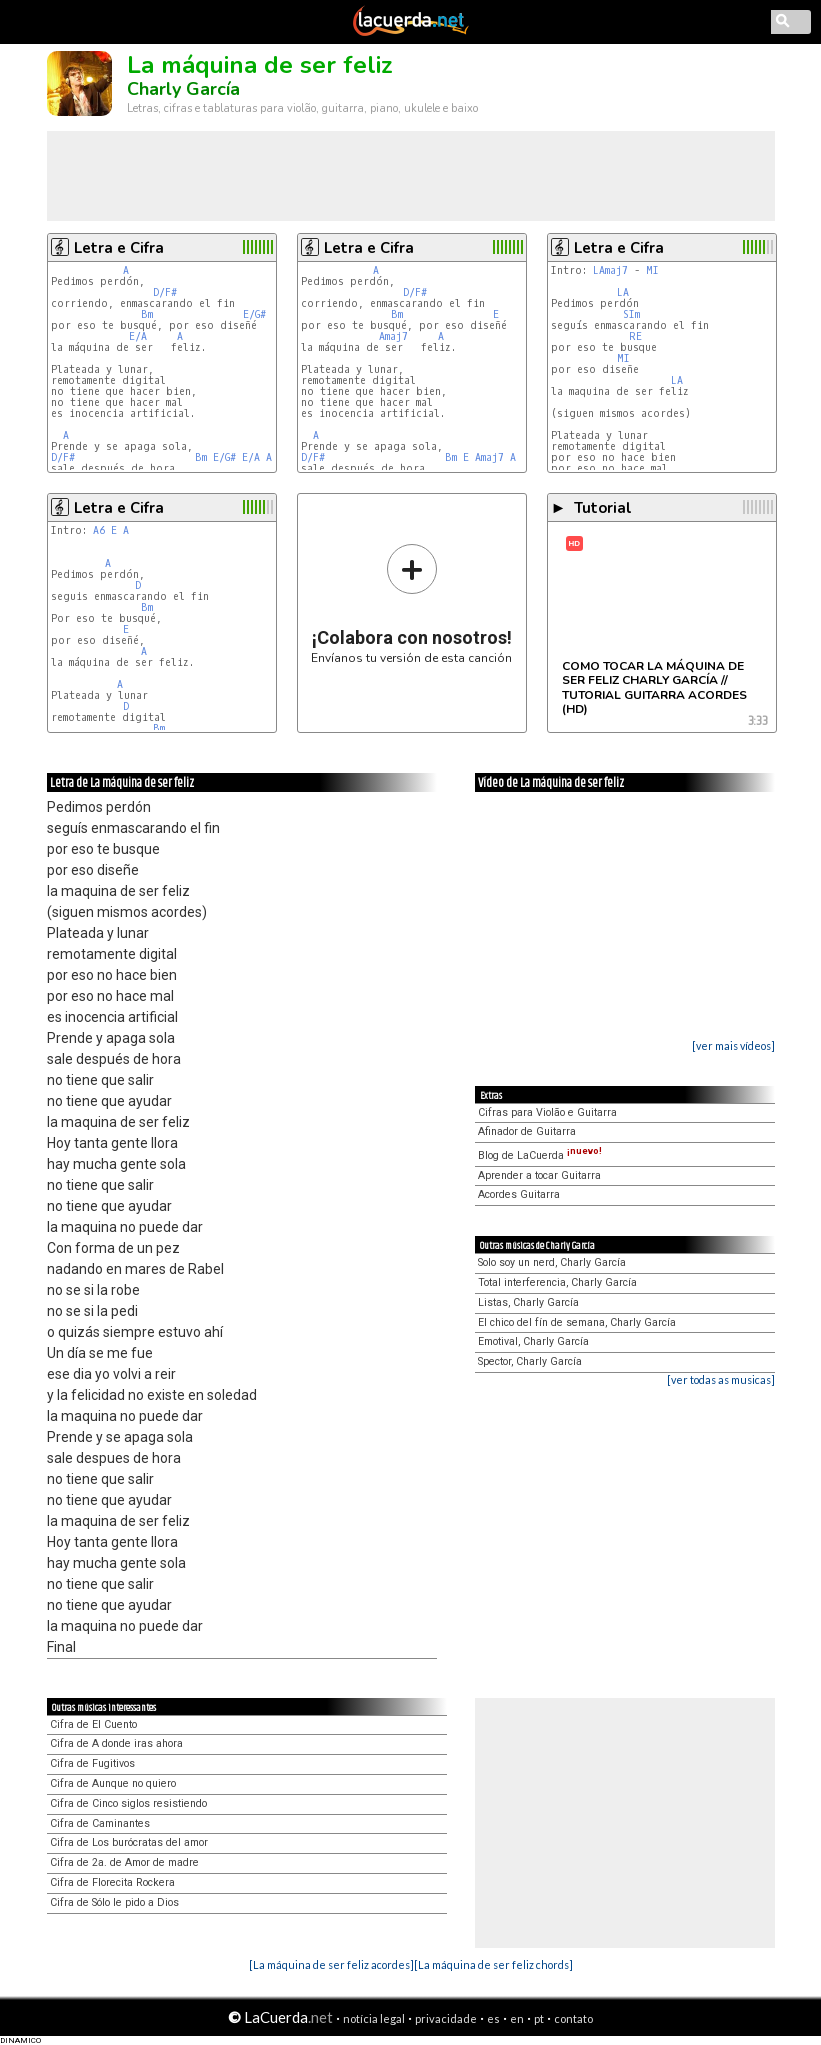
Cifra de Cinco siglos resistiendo (128, 1803)
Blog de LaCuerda (540, 1155)
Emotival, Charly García (533, 1341)
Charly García (183, 89)
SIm (631, 314)
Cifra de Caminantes (100, 1823)
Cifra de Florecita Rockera (112, 1882)
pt (539, 2018)
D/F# (165, 292)
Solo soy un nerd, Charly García (552, 1262)
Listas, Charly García (528, 1302)
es (493, 2018)
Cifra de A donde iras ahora (116, 1743)
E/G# (254, 314)
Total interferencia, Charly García (557, 1282)
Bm (147, 314)
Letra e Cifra (119, 248)
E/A (138, 336)
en (517, 2018)
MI (652, 270)
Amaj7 (393, 336)
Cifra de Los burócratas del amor (129, 1842)
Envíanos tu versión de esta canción (411, 603)
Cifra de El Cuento (93, 1724)
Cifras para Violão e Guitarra (547, 1112)
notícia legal (374, 2018)
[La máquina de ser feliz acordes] (331, 1964)
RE (635, 336)
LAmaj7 (610, 270)
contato (573, 2018)
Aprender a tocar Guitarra (539, 1175)
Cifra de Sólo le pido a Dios (114, 1902)
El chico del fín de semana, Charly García (577, 1322)
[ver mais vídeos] (733, 1045)
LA (623, 292)
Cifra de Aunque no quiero (113, 1783)
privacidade (446, 2018)
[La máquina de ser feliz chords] (493, 1964)
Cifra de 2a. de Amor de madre (124, 1862)
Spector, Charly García (530, 1361)
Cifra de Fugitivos (92, 1763)
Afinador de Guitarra (527, 1131)
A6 (99, 530)
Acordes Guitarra (519, 1194)
